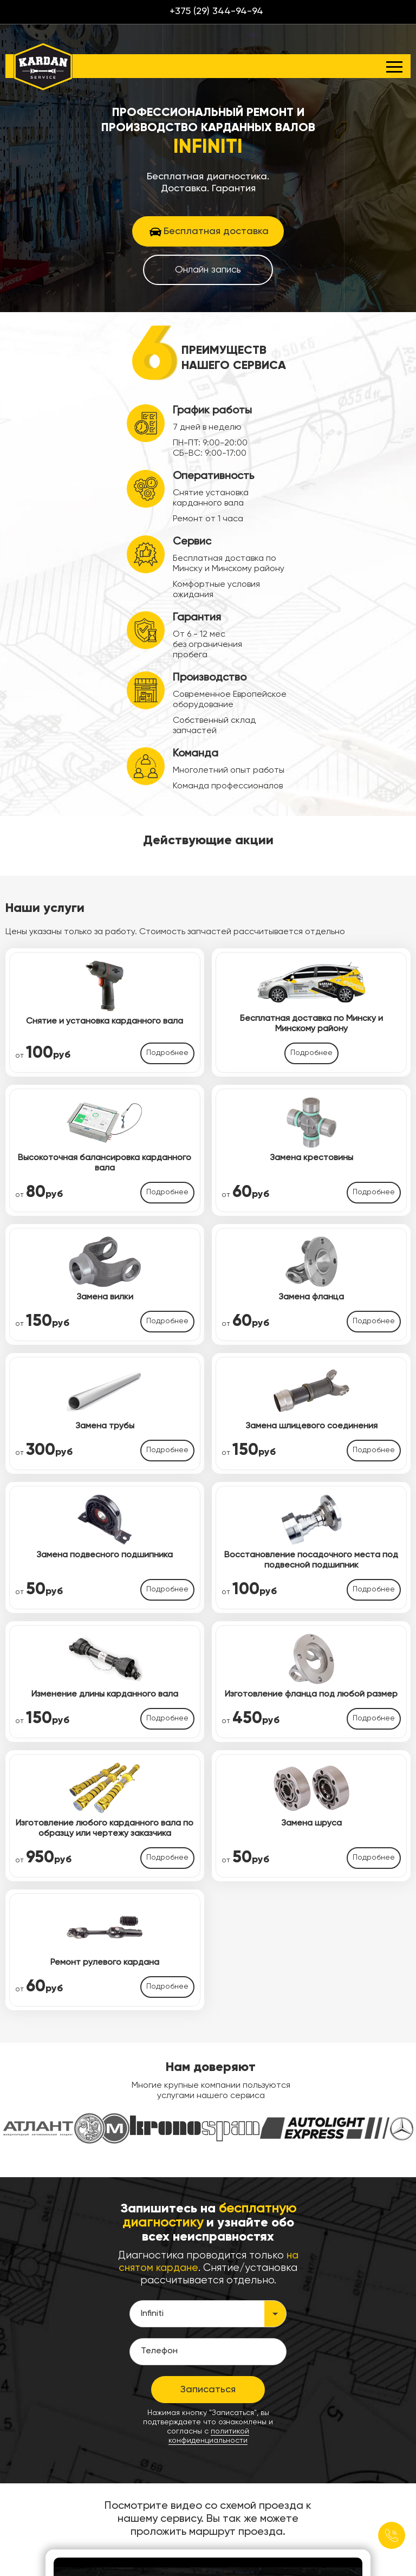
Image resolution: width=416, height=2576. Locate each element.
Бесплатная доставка (216, 231)
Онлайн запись (208, 270)
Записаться (208, 2389)
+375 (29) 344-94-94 (216, 11)
